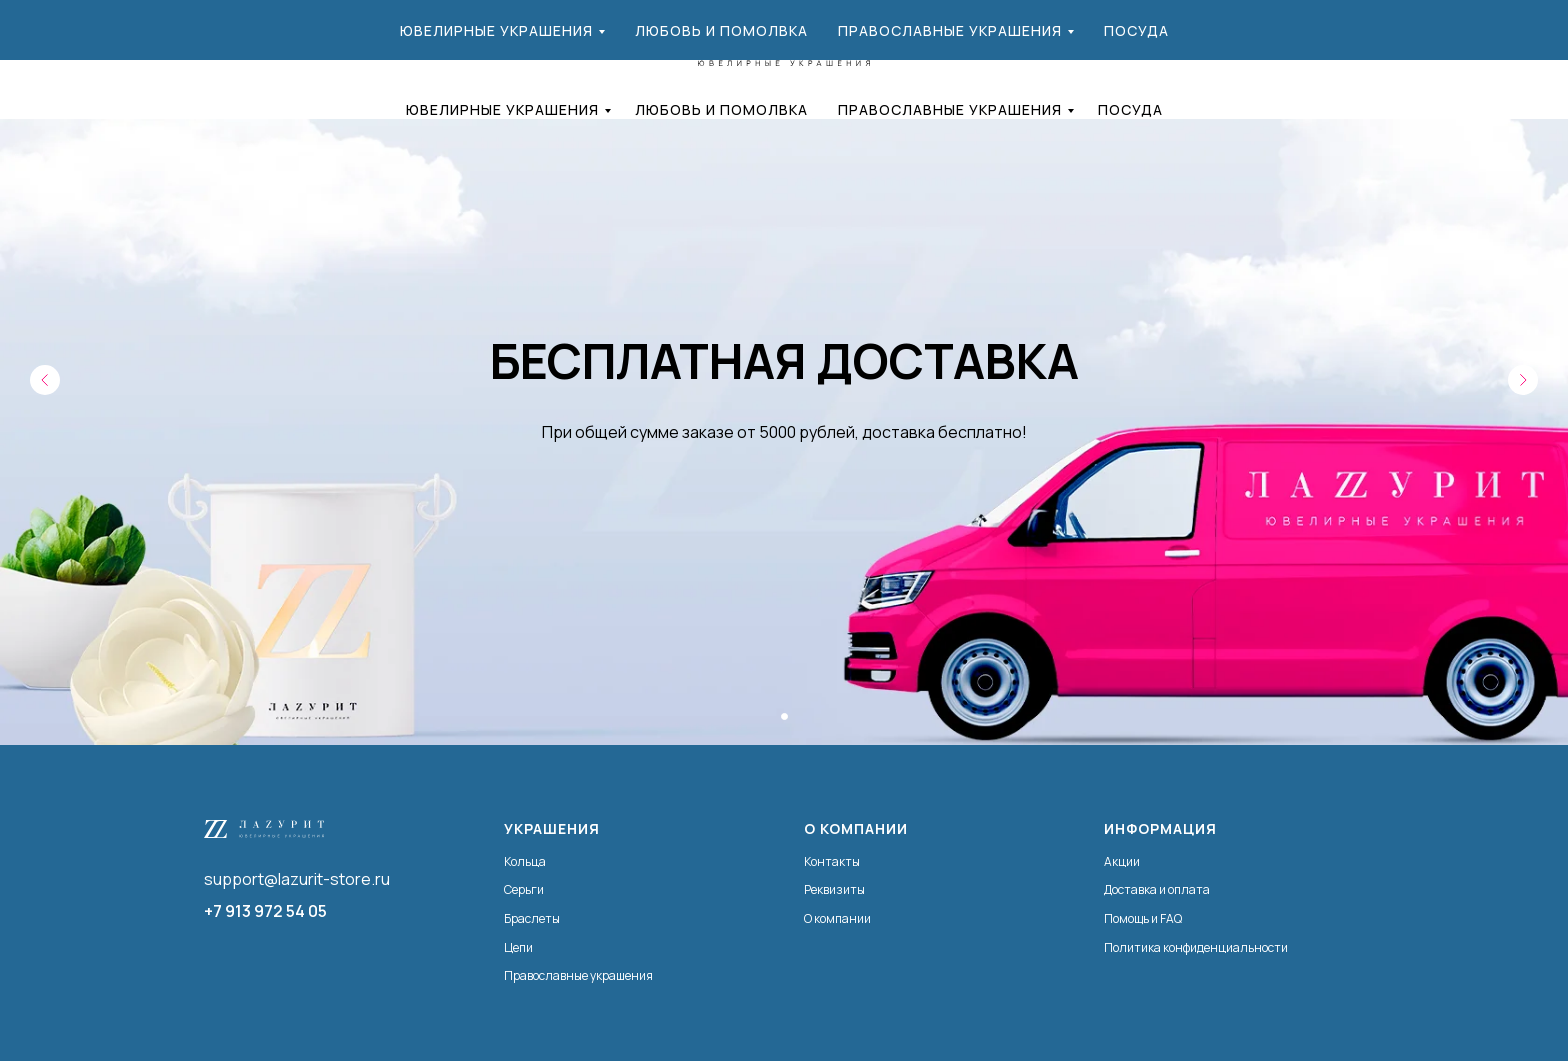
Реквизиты (834, 889)
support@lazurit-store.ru (297, 879)
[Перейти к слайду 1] (784, 716)
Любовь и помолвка (721, 109)
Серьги (524, 889)
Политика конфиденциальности (1196, 947)
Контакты (832, 861)
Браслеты (532, 918)
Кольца (525, 861)
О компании (837, 918)
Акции (1122, 861)
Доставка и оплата (1157, 889)
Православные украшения (950, 109)
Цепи (518, 947)
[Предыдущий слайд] (45, 380)
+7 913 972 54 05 (265, 911)
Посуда (1130, 109)
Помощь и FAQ (1143, 918)
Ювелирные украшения (502, 109)
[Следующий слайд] (1523, 380)
